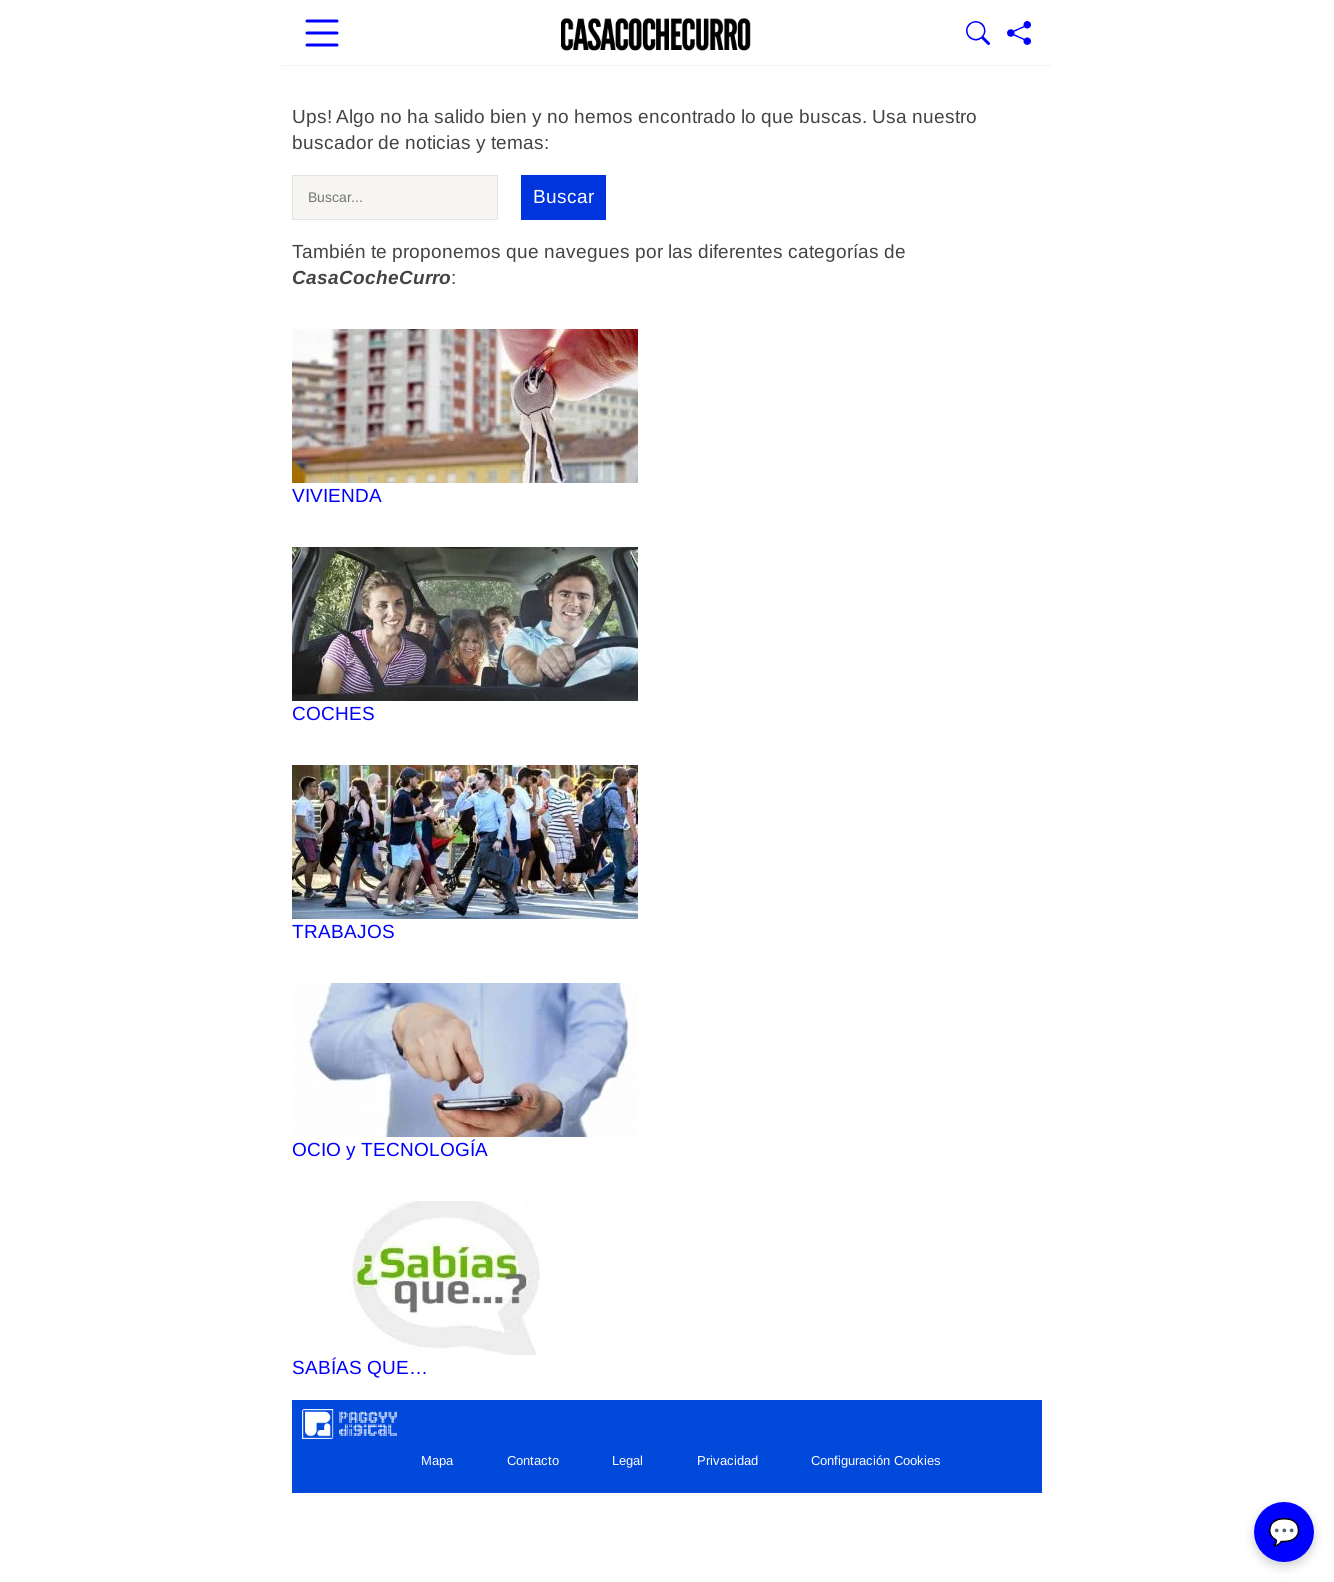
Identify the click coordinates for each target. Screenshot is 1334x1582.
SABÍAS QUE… (465, 1289)
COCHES (465, 635)
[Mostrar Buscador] (978, 35)
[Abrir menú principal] (322, 35)
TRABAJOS (465, 853)
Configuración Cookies (876, 1460)
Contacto (533, 1460)
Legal (627, 1460)
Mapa (437, 1460)
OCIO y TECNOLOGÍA (465, 1071)
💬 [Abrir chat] (1284, 1532)
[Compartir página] (1019, 35)
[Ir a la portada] (656, 35)
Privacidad (727, 1460)
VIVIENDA (465, 417)
